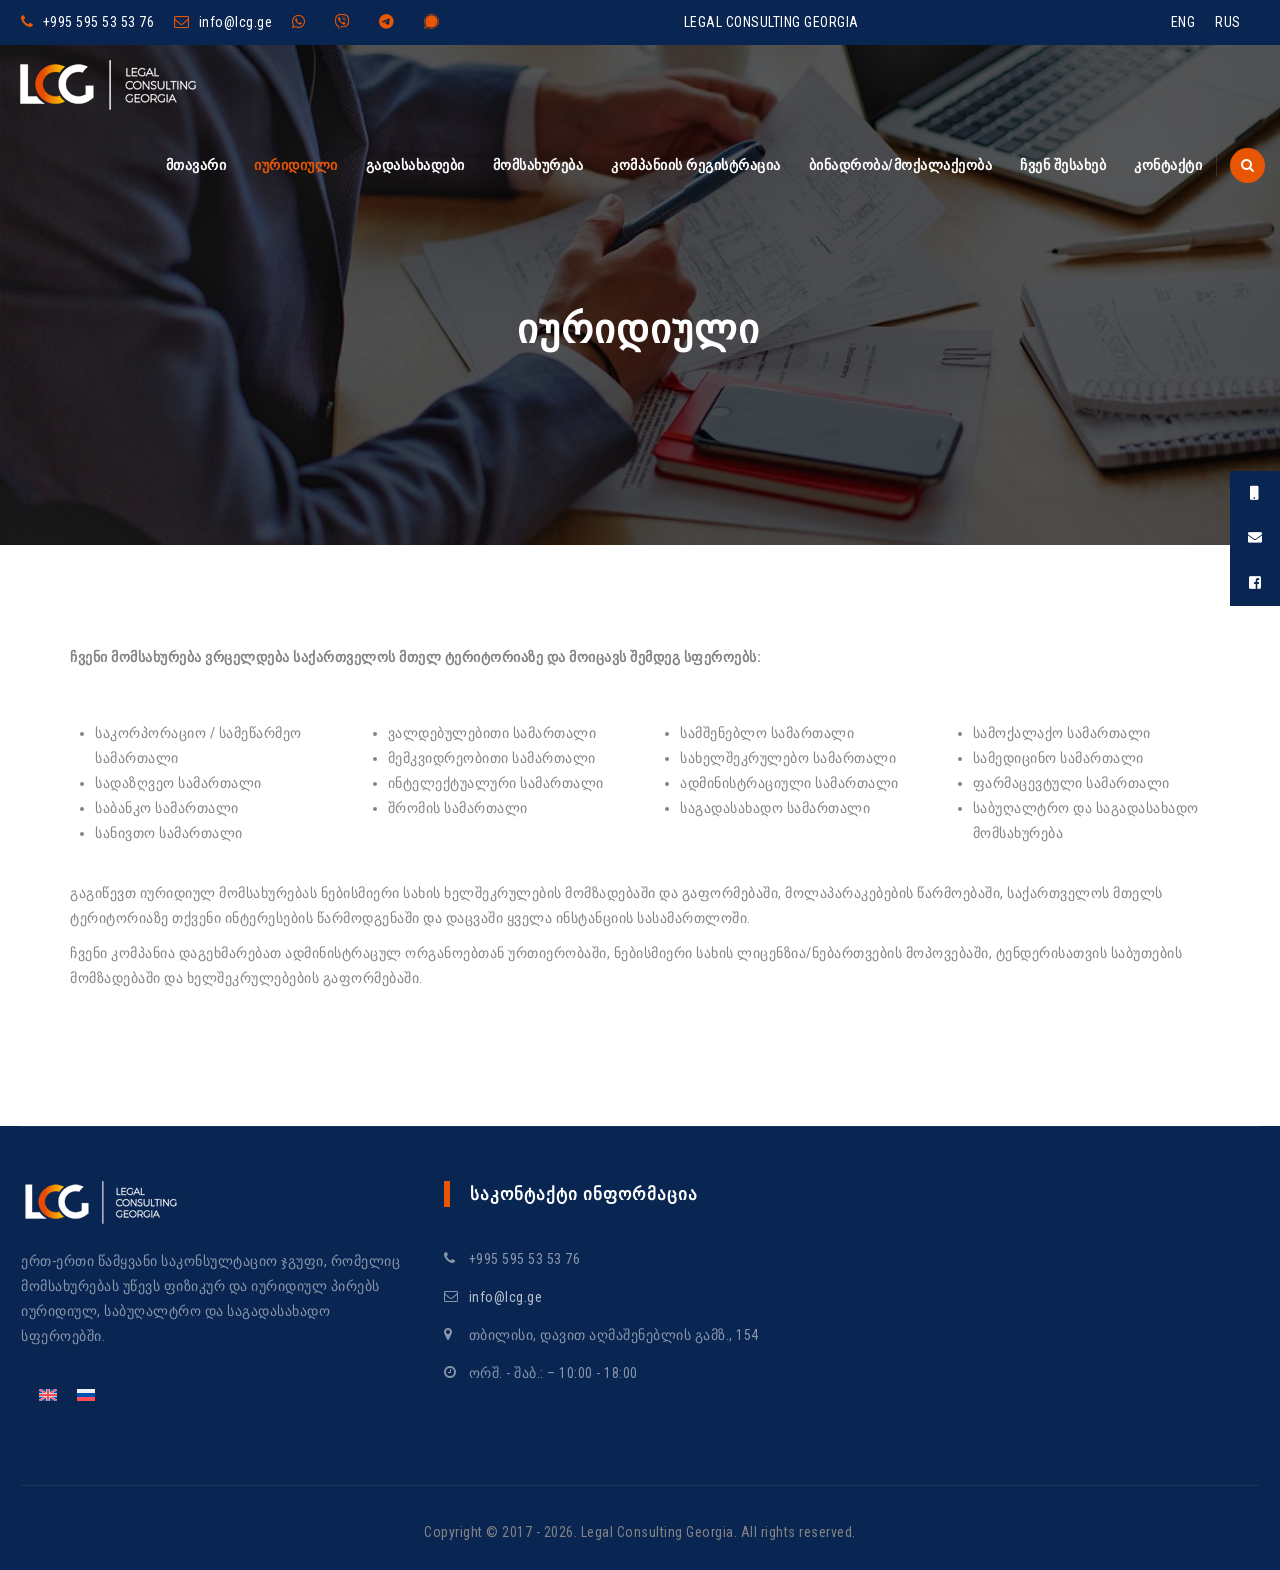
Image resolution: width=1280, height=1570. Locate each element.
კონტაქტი (1168, 165)
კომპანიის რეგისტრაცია (696, 165)
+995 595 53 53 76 (99, 22)
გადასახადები (415, 165)
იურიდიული (296, 165)
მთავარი (196, 165)
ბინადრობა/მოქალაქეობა (901, 165)
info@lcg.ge (236, 22)
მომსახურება (538, 165)
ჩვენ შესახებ (1063, 165)
